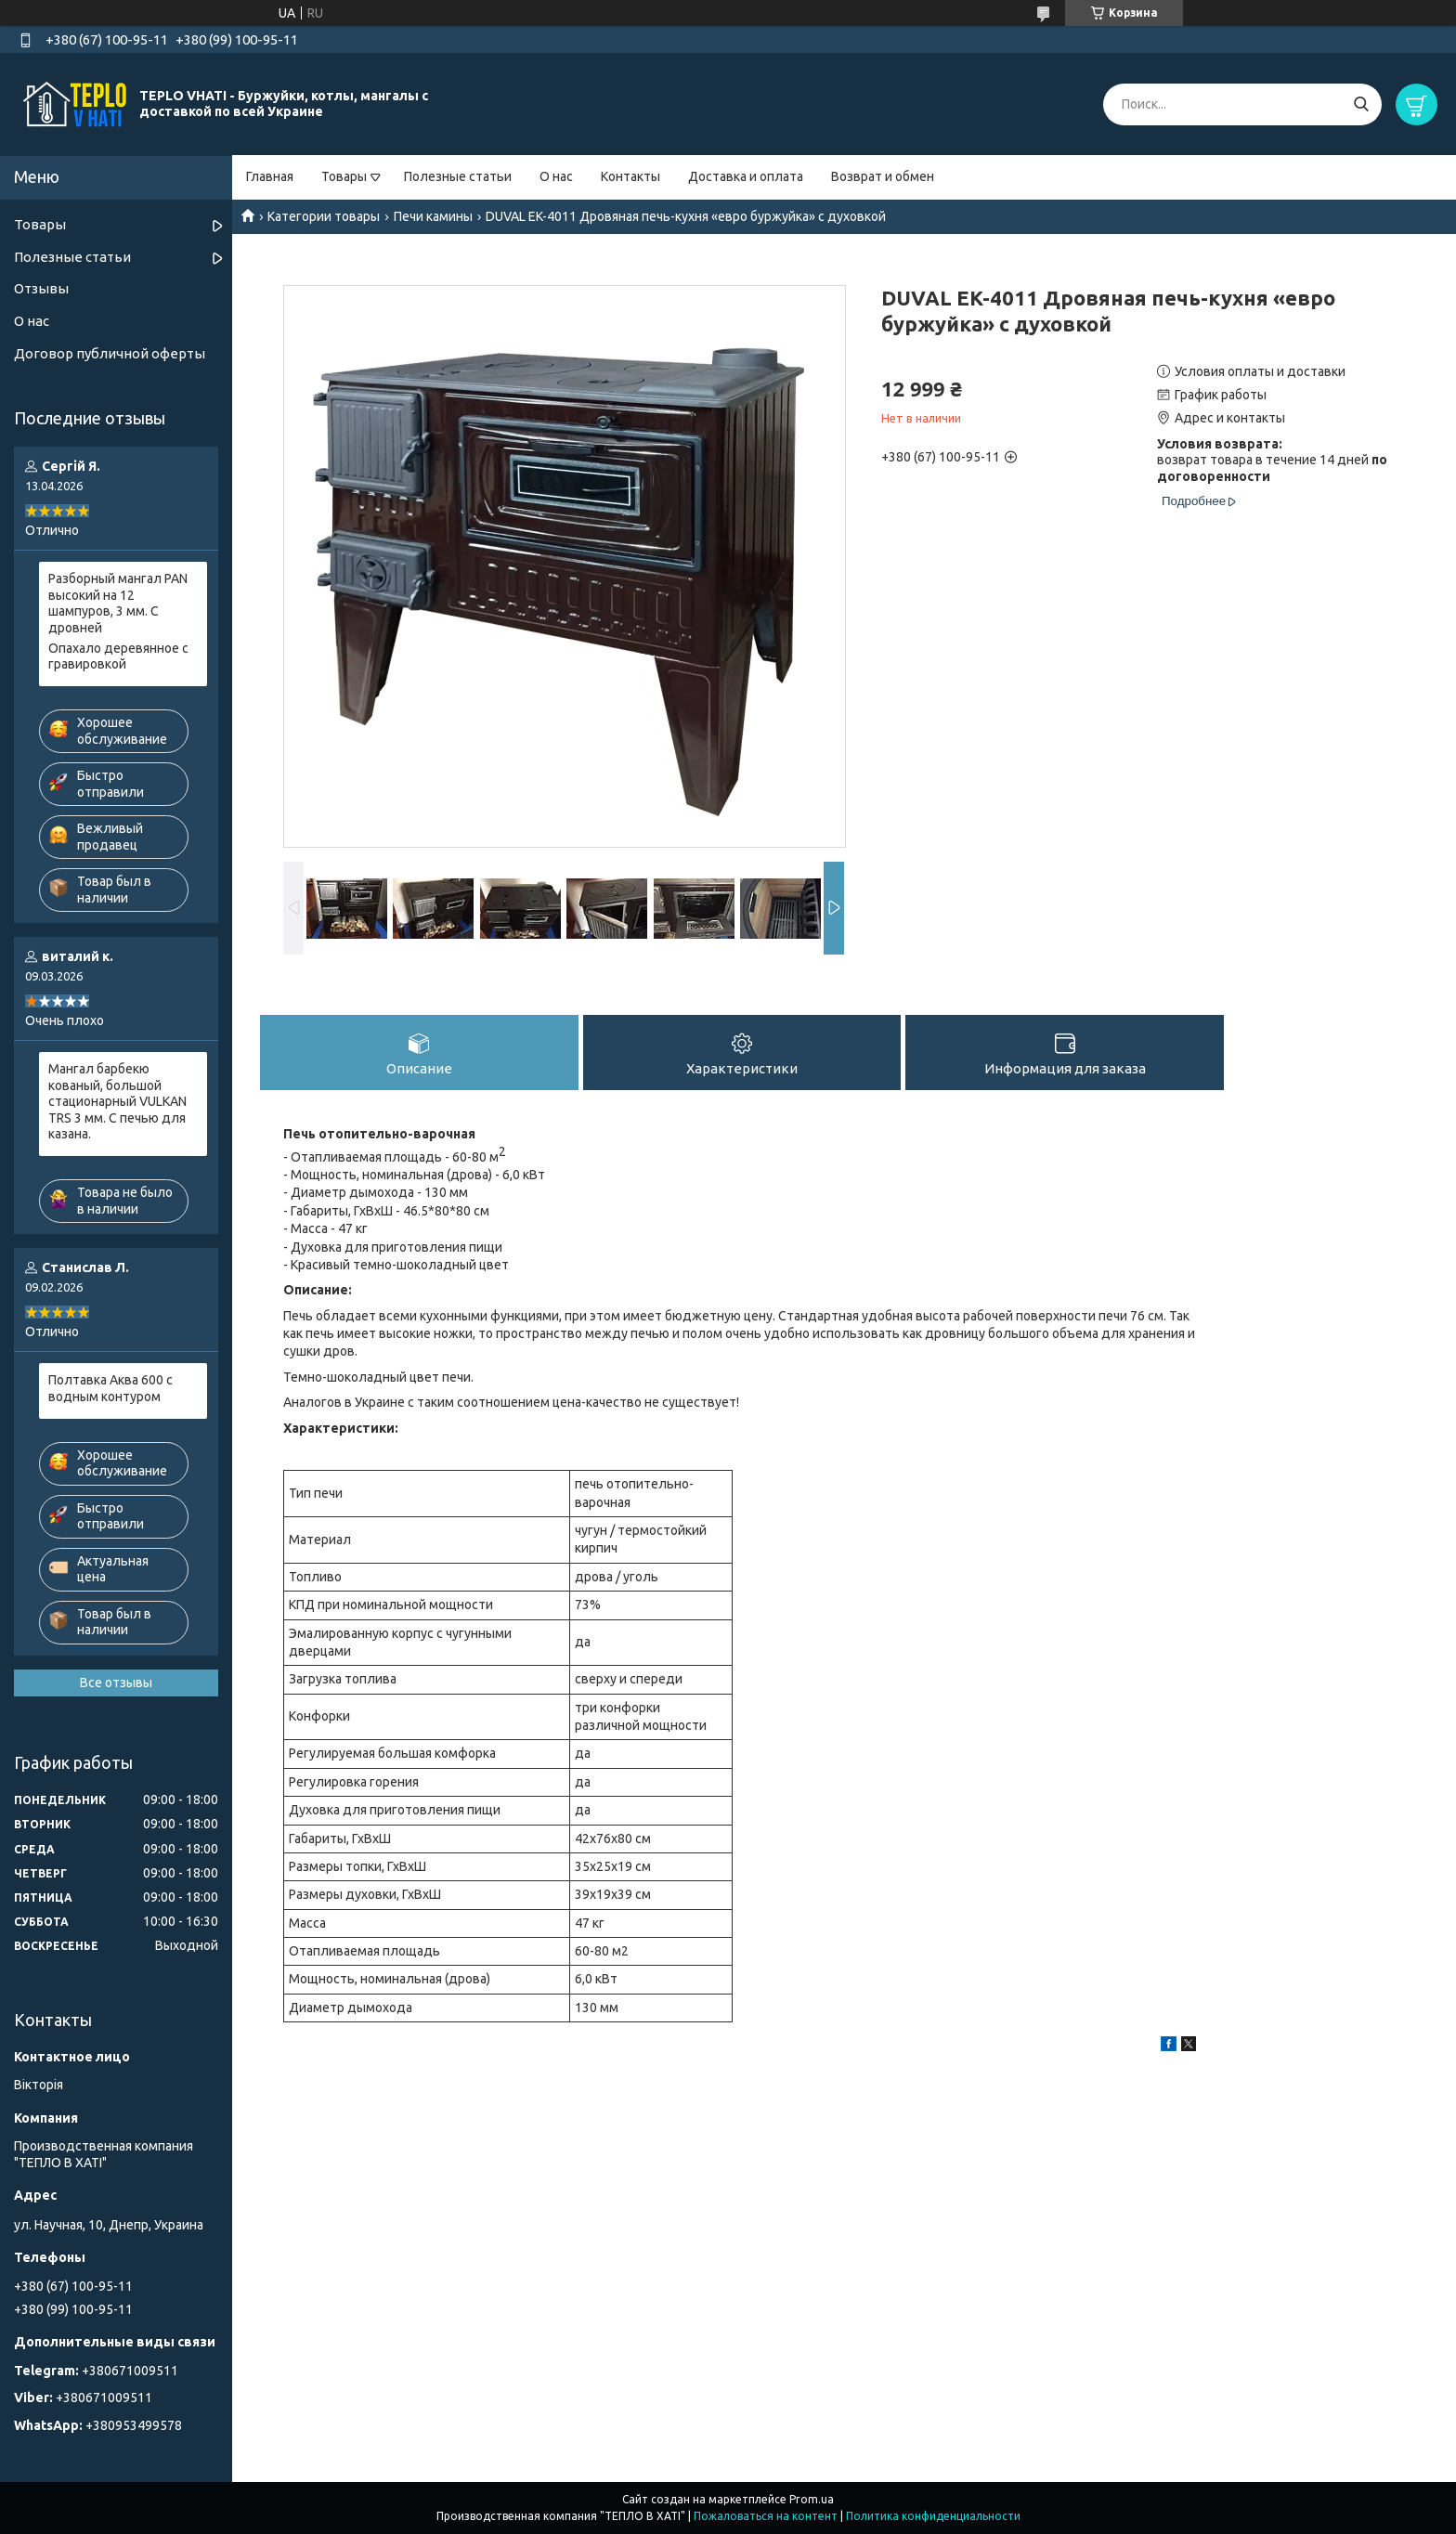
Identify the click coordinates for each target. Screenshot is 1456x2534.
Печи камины (433, 216)
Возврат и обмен (882, 176)
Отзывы (41, 288)
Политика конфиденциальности (933, 2516)
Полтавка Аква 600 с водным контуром (110, 1388)
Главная (269, 176)
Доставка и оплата (745, 176)
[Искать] (1361, 104)
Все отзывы (116, 1682)
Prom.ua (811, 2499)
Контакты (630, 176)
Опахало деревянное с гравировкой (118, 656)
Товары (344, 176)
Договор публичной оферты (109, 353)
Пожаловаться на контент (766, 2516)
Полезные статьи (458, 176)
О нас (556, 176)
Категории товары (323, 216)
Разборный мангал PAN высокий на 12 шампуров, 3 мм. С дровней (118, 603)
